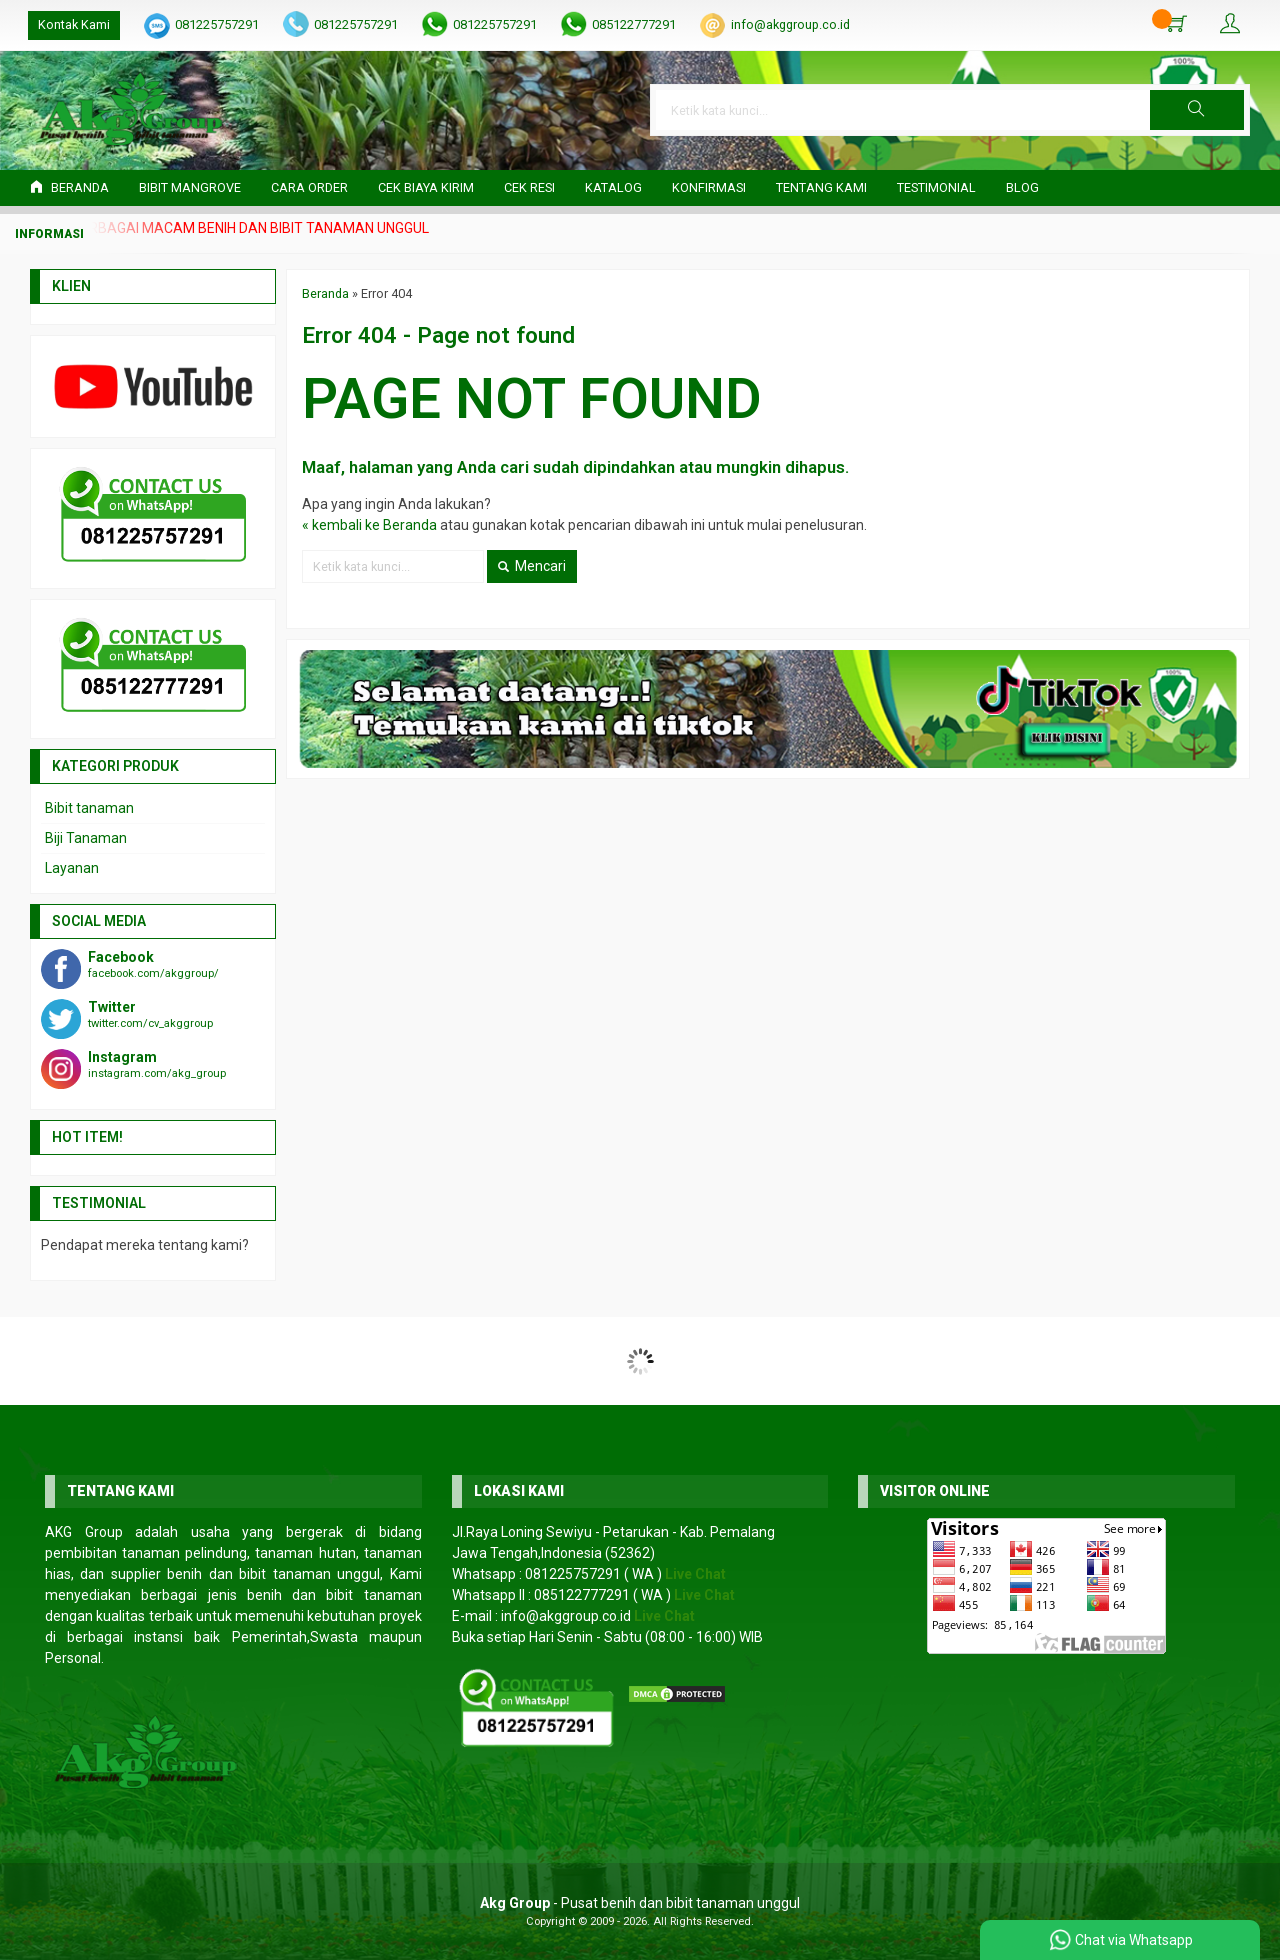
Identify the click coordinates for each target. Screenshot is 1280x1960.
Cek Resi (529, 187)
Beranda (69, 187)
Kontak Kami (74, 24)
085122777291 (634, 24)
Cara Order (309, 187)
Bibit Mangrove (190, 187)
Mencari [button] (532, 566)
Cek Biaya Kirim (426, 187)
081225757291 (217, 24)
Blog (1022, 187)
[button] (1197, 110)
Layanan (72, 868)
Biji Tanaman (86, 838)
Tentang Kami (821, 187)
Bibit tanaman (89, 808)
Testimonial (936, 187)
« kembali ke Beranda (369, 525)
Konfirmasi (709, 187)
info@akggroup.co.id (790, 24)
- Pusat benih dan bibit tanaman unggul (640, 1903)
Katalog (613, 187)
